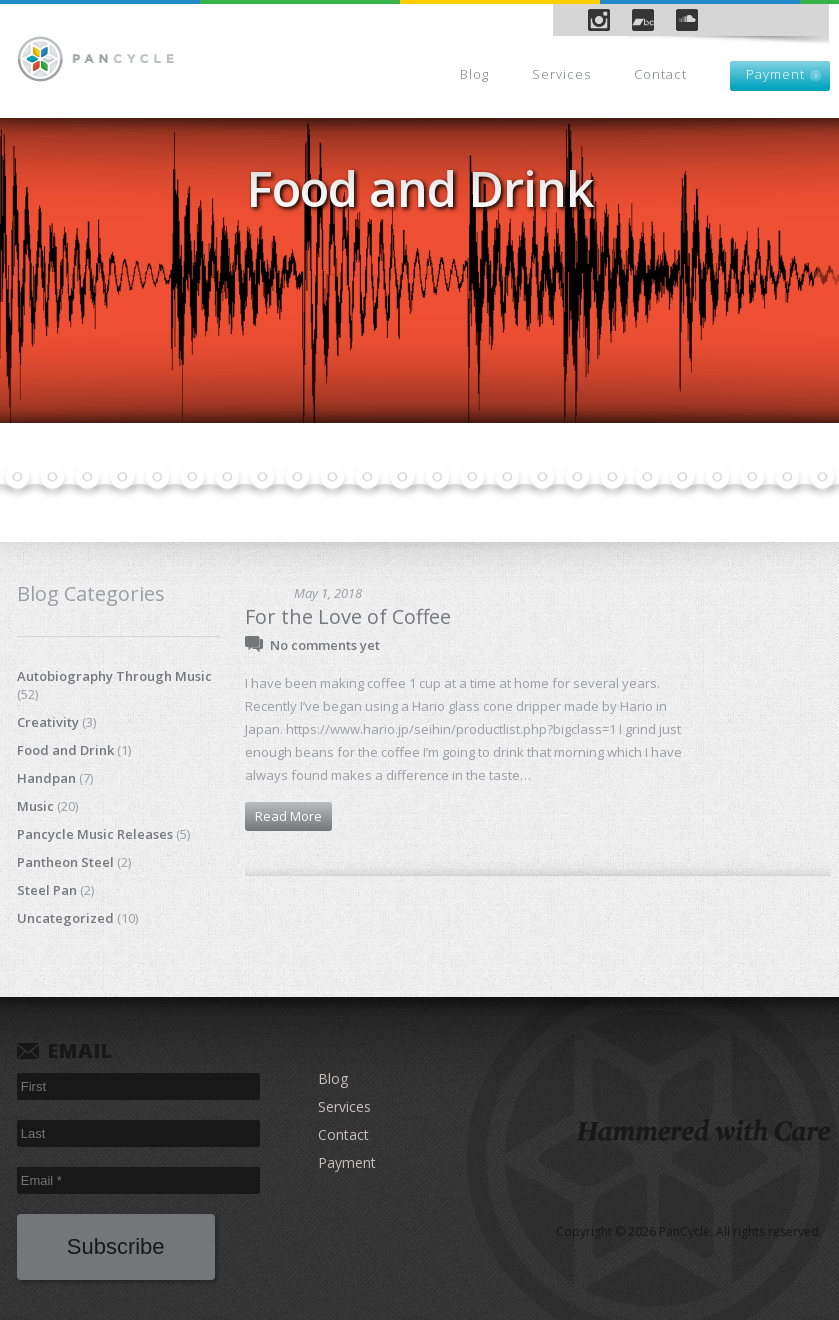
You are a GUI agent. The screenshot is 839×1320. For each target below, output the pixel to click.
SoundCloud (687, 20)
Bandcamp (643, 20)
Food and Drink (65, 750)
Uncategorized (65, 918)
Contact (660, 74)
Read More (288, 816)
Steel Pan (47, 890)
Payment (775, 74)
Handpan (46, 778)
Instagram (599, 20)
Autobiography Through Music (114, 676)
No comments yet (325, 645)
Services (561, 74)
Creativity (48, 722)
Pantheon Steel (65, 862)
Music (35, 806)
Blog (474, 74)
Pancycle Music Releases (95, 834)
